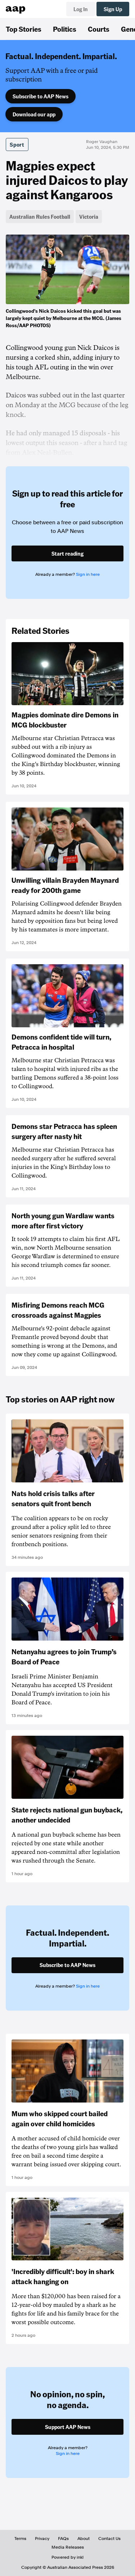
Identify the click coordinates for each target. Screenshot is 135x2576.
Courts (98, 29)
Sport (17, 144)
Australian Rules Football (39, 216)
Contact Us (109, 2538)
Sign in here (88, 574)
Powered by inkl (67, 2557)
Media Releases (67, 2547)
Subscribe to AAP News (40, 96)
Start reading (67, 553)
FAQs (63, 2538)
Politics (64, 29)
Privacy (42, 2538)
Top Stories (23, 29)
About (83, 2538)
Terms (20, 2538)
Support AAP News (67, 2426)
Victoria (88, 216)
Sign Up (113, 9)
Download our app (34, 114)
